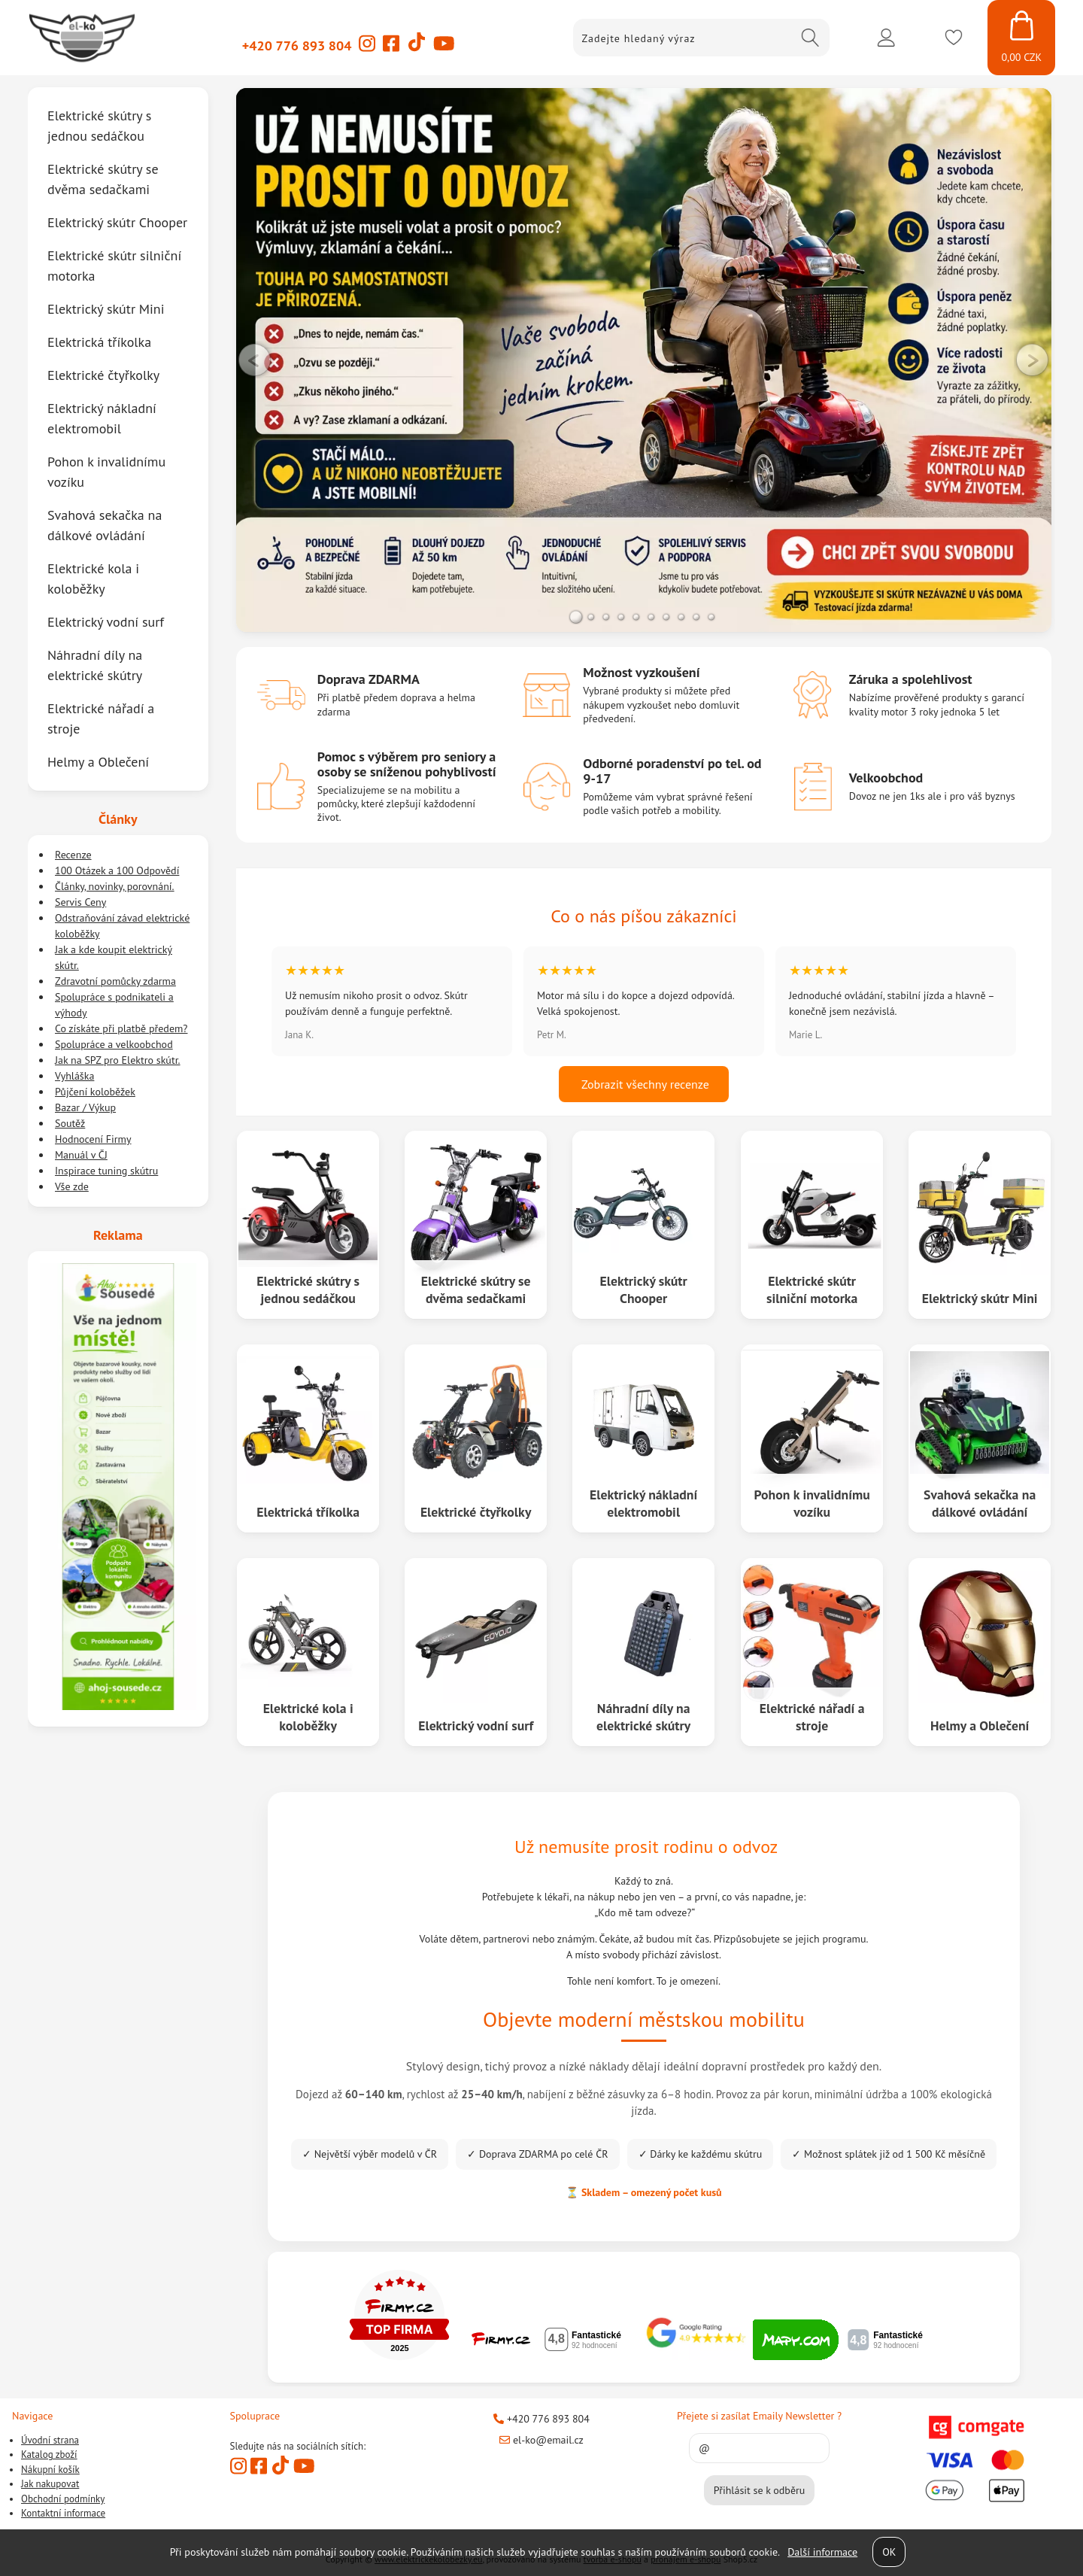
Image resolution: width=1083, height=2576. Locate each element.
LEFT (255, 360)
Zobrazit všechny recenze (643, 1084)
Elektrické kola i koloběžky (307, 1716)
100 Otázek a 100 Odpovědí (117, 870)
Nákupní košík (50, 2469)
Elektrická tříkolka (308, 1511)
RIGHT (1032, 360)
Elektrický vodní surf (476, 1724)
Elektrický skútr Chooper (643, 1288)
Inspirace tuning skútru (106, 1170)
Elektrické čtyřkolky (476, 1511)
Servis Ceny (80, 902)
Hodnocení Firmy (93, 1139)
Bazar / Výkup (85, 1107)
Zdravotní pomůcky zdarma (115, 981)
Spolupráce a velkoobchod (114, 1044)
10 (711, 616)
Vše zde (72, 1186)
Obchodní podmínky (63, 2498)
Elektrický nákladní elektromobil (644, 1502)
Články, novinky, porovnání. (114, 886)
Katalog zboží (49, 2454)
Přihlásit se (886, 37)
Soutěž (70, 1123)
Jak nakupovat (50, 2483)
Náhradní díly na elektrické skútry (643, 1716)
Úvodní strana (50, 2440)
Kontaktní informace (63, 2513)
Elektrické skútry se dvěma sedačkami (476, 1288)
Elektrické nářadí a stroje (811, 1716)
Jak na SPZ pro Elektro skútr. (117, 1060)
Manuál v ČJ (81, 1155)
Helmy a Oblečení (980, 1724)
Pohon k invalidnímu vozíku (812, 1502)
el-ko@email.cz (541, 2440)
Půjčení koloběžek (95, 1091)
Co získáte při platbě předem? (121, 1028)
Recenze (73, 854)
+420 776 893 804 (297, 45)
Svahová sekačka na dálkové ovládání (980, 1502)
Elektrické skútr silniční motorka (812, 1288)
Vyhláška (74, 1076)
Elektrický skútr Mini (980, 1297)
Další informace (822, 2552)
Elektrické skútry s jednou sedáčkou (308, 1288)
